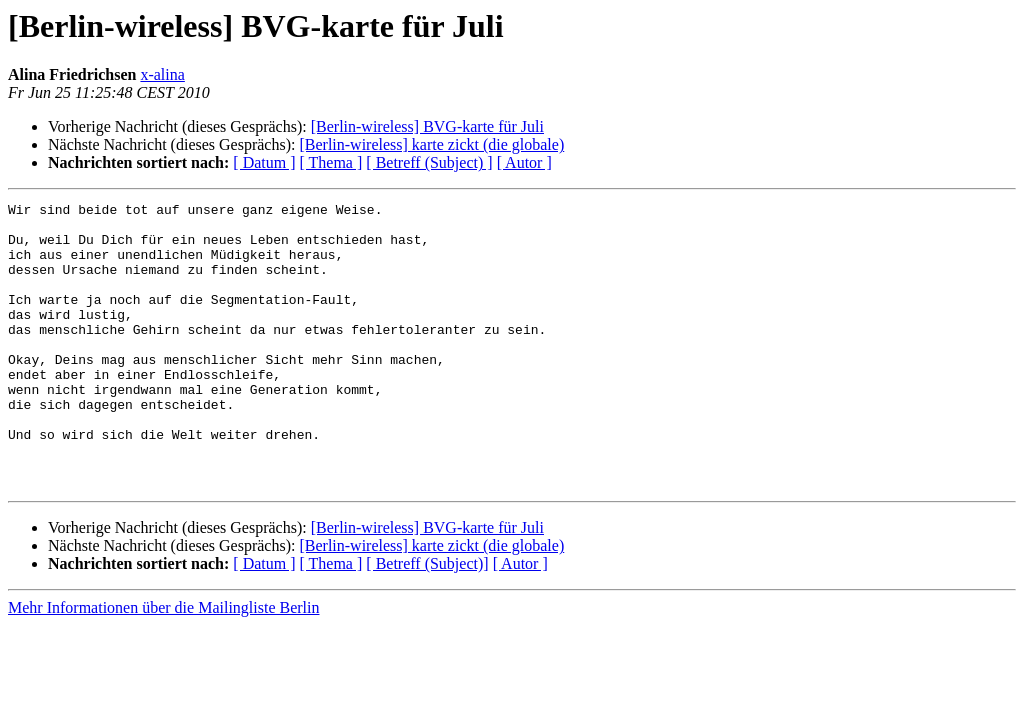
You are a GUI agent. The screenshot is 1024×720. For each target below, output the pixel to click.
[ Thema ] (331, 162)
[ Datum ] (264, 162)
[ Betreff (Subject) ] (429, 162)
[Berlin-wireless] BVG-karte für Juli (427, 126)
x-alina (162, 74)
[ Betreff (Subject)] (427, 620)
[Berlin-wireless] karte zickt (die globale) (431, 144)
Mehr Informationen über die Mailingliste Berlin (163, 664)
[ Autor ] (524, 162)
